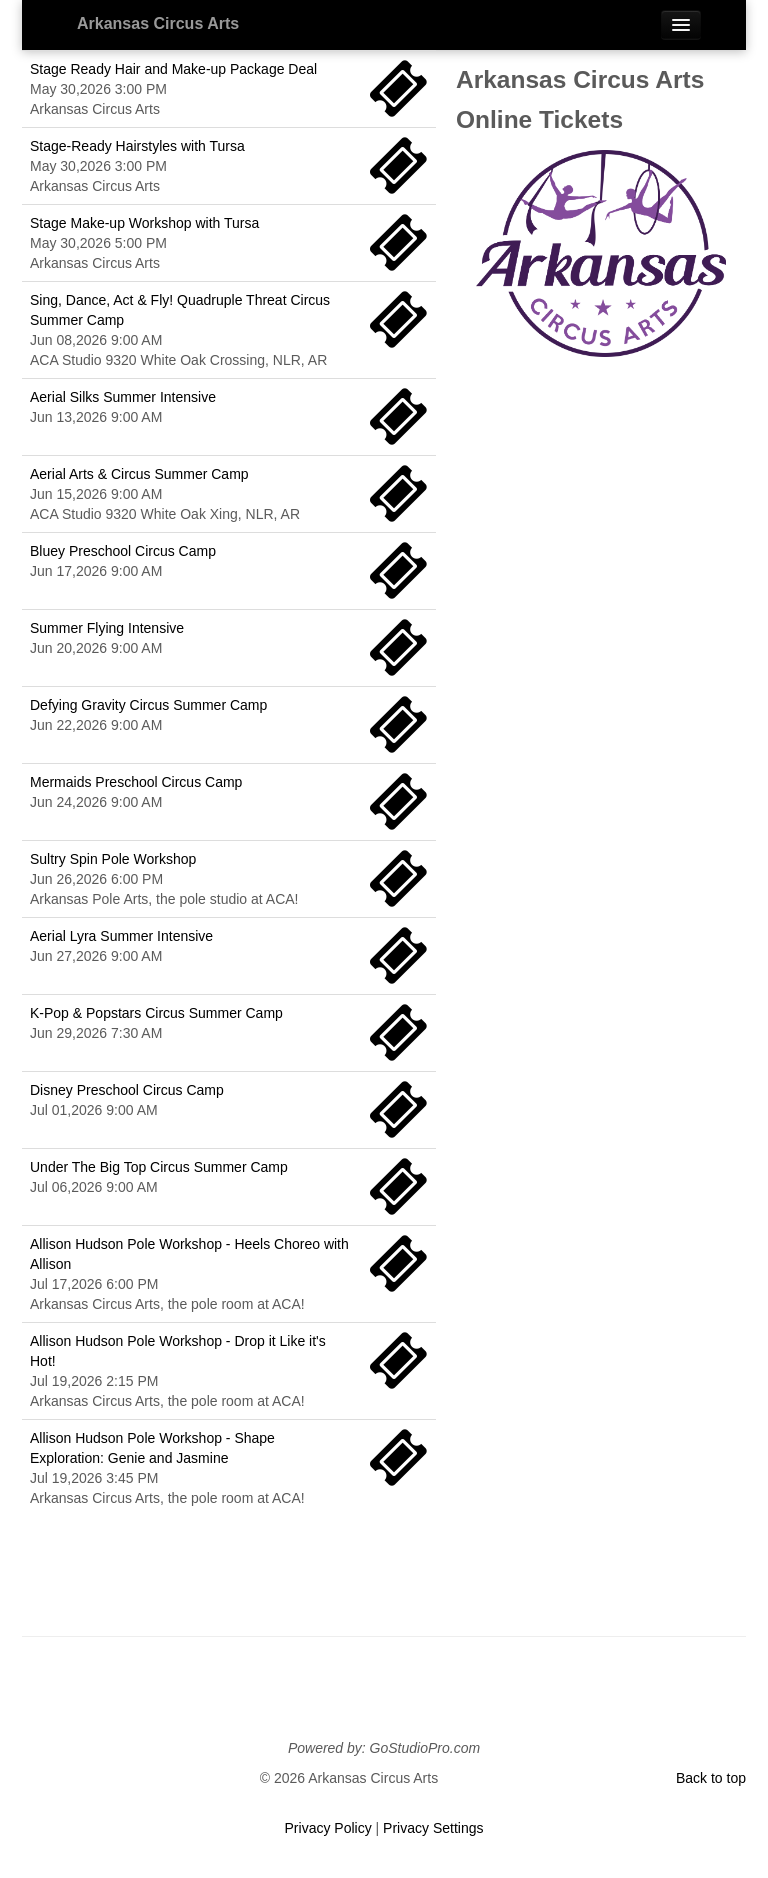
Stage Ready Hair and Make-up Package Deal (173, 69)
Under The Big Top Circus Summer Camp (159, 1167)
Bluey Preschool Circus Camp (123, 551)
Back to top (711, 1778)
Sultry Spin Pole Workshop (113, 859)
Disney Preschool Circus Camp (127, 1090)
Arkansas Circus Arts (158, 23)
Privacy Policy (328, 1828)
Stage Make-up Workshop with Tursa (144, 223)
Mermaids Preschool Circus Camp (136, 782)
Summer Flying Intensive (107, 628)
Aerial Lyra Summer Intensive (121, 936)
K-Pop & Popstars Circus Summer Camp (156, 1013)
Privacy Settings (433, 1828)
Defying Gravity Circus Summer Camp (148, 705)
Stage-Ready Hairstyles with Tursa (137, 146)
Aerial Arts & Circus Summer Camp (139, 474)
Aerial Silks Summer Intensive (123, 397)
